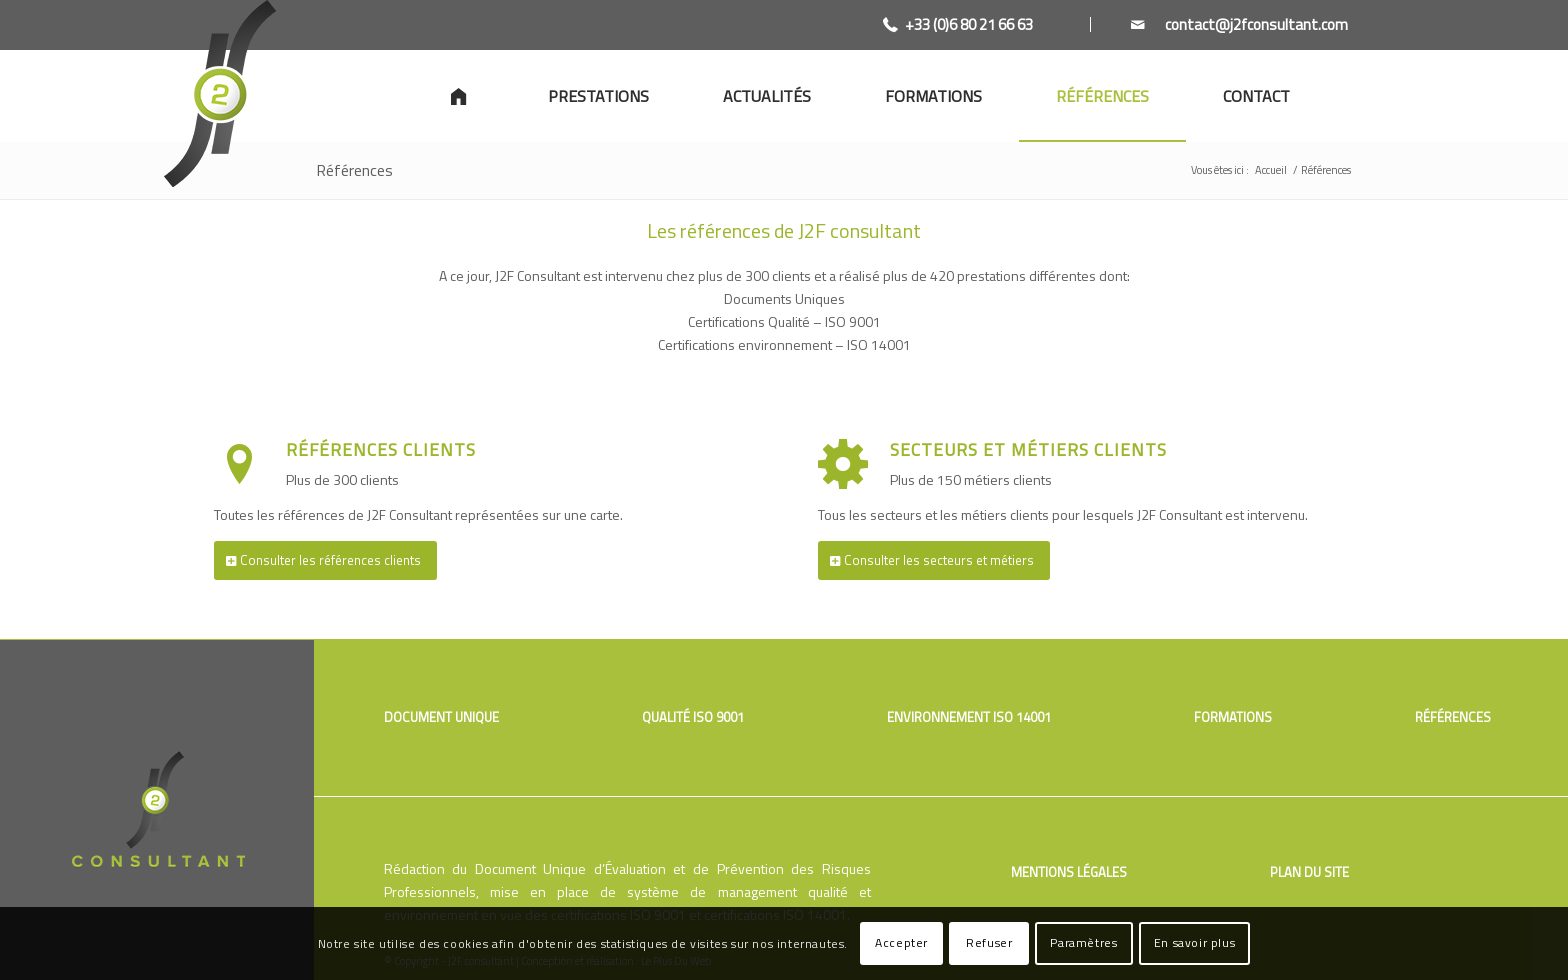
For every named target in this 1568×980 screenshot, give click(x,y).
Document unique (441, 717)
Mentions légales (1069, 872)
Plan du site (1309, 872)
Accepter (901, 942)
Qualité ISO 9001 (693, 717)
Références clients (381, 449)
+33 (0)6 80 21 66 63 (969, 24)
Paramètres (1083, 942)
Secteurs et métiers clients (1028, 449)
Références (354, 170)
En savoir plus (1194, 942)
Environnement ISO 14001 (969, 717)
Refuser (989, 942)
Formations (1233, 717)
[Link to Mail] (1219, 25)
